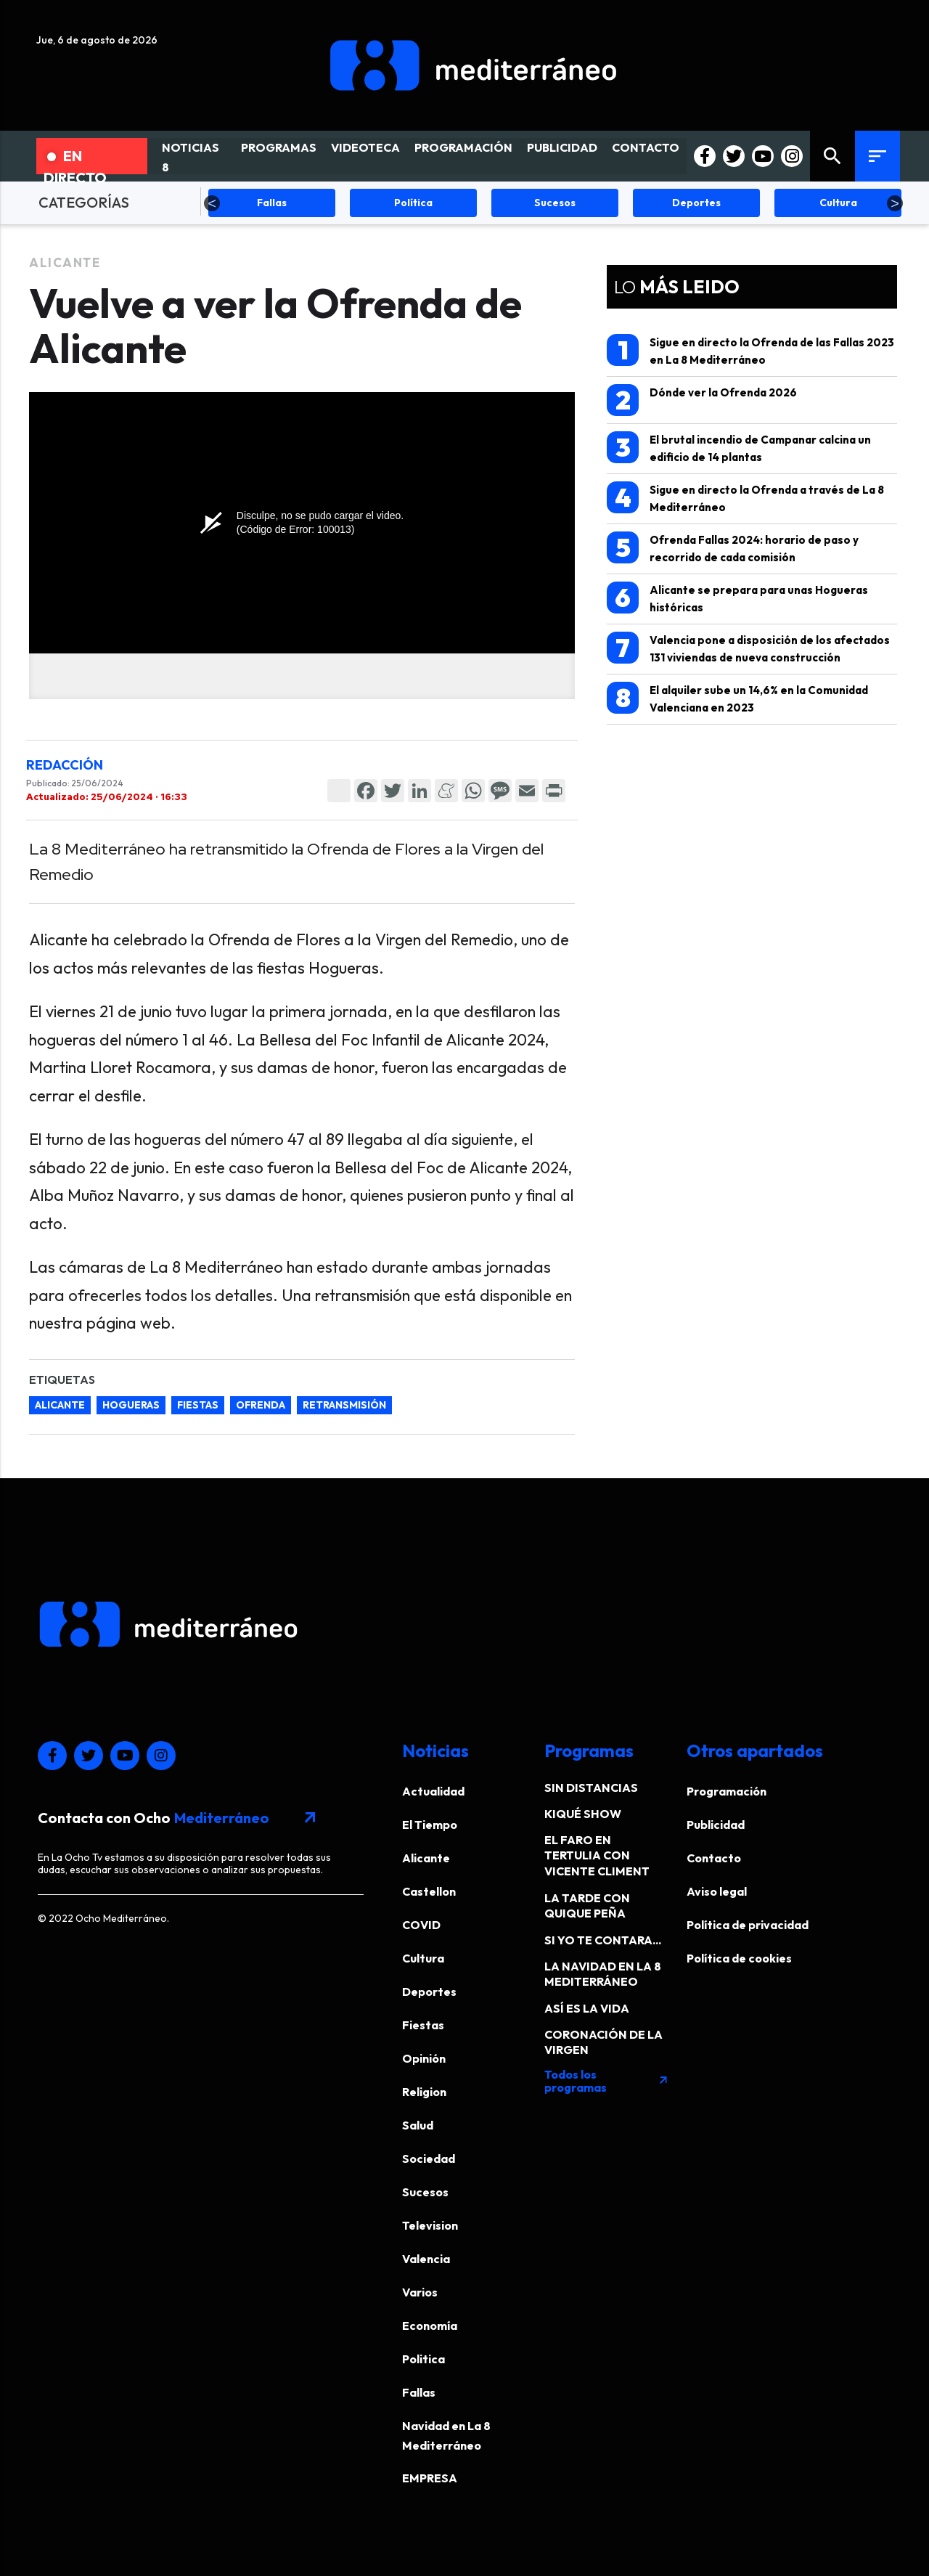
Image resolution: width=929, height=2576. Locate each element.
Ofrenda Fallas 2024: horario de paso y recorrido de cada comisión (733, 547)
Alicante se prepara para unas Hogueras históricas (737, 598)
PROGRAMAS (278, 147)
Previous (212, 203)
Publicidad (716, 1824)
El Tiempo (429, 1824)
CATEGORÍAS (83, 202)
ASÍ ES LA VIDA (586, 2008)
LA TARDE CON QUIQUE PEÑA (587, 1905)
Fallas (418, 2392)
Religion (424, 2091)
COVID (421, 1924)
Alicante (64, 262)
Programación (726, 1791)
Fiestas (423, 2025)
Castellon (429, 1891)
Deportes (429, 1991)
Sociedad (428, 2158)
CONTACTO (645, 147)
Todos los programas (606, 2081)
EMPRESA (429, 2478)
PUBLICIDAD (562, 147)
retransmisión (344, 1404)
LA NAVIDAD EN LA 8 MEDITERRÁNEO (602, 1974)
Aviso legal (717, 1891)
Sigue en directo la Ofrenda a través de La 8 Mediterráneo (745, 497)
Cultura (423, 1958)
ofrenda (260, 1404)
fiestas (197, 1404)
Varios (420, 2292)
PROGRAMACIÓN (463, 147)
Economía (429, 2325)
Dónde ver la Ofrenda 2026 (702, 400)
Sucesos (425, 2192)
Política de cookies (739, 1958)
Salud (417, 2125)
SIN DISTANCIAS (591, 1787)
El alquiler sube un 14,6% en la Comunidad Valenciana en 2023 (737, 698)
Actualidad (433, 1791)
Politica (423, 2359)
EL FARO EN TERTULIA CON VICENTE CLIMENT (597, 1855)
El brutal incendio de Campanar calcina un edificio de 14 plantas (739, 447)
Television (430, 2225)
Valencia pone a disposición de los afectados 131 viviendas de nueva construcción (748, 648)
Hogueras (131, 1404)
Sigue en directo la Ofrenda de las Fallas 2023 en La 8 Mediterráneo (750, 350)
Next (895, 203)
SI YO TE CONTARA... (602, 1940)
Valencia (426, 2258)
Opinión (424, 2058)
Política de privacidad (748, 1924)
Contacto (714, 1858)
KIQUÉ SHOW (582, 1813)
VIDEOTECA (365, 147)
